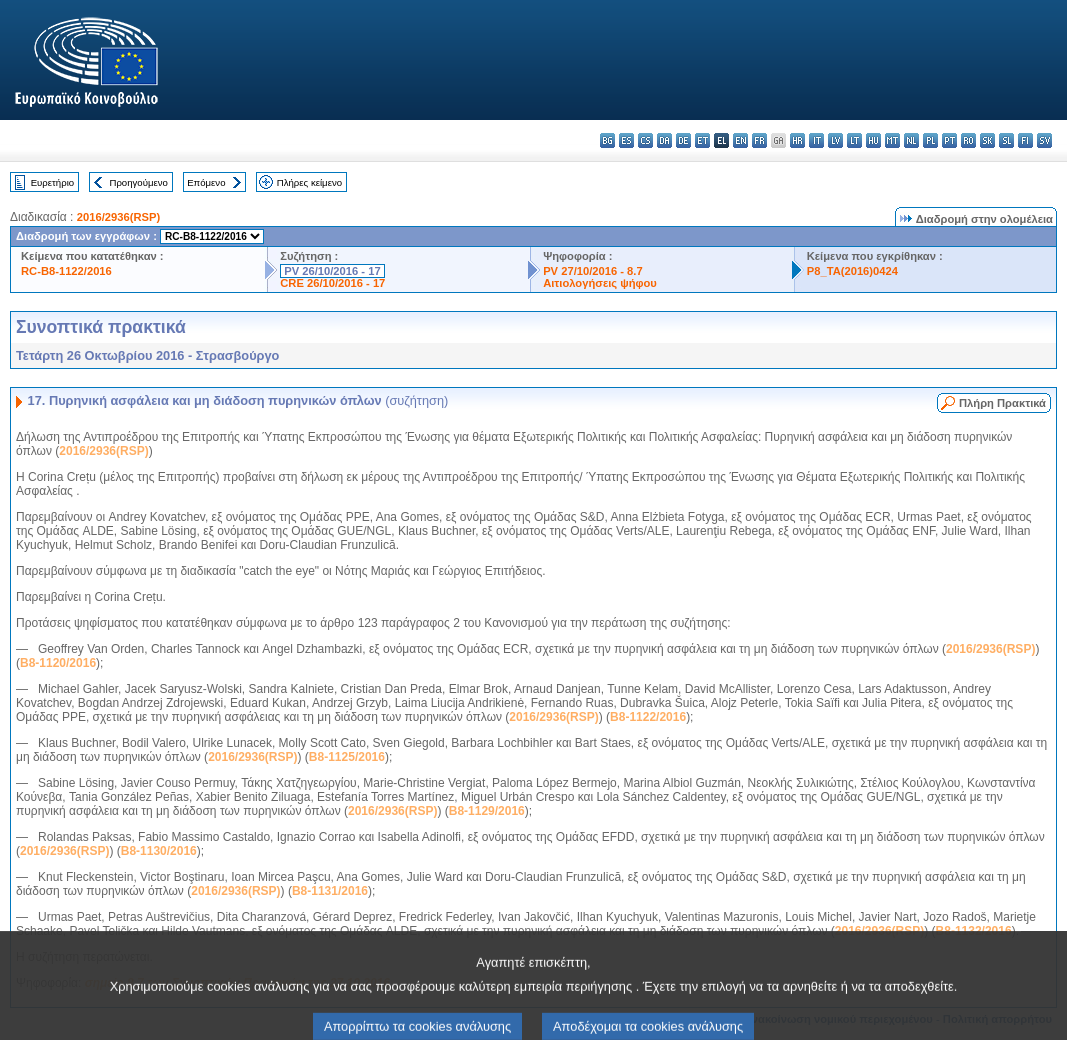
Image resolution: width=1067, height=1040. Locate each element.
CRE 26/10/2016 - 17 (332, 283)
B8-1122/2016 (648, 717)
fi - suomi (1025, 140)
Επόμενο (206, 182)
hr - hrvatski (797, 140)
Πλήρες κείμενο (309, 182)
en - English (740, 140)
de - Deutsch (683, 140)
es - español (626, 140)
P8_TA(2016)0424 (852, 271)
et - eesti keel (702, 140)
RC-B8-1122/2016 (66, 271)
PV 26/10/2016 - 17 (332, 271)
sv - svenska (1044, 140)
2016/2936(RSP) (118, 217)
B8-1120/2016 (58, 663)
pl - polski (930, 140)
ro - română (968, 140)
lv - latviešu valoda (835, 140)
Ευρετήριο (52, 182)
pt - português (949, 140)
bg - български (607, 140)
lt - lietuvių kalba (854, 140)
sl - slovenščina (1006, 140)
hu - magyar (873, 140)
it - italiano (816, 140)
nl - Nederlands (911, 140)
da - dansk (664, 140)
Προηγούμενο (138, 182)
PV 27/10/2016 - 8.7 (593, 271)
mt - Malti (892, 140)
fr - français (759, 140)
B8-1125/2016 (347, 757)
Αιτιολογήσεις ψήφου (600, 283)
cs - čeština (645, 140)
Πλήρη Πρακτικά (1002, 403)
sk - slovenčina (987, 140)
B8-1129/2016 (487, 811)
